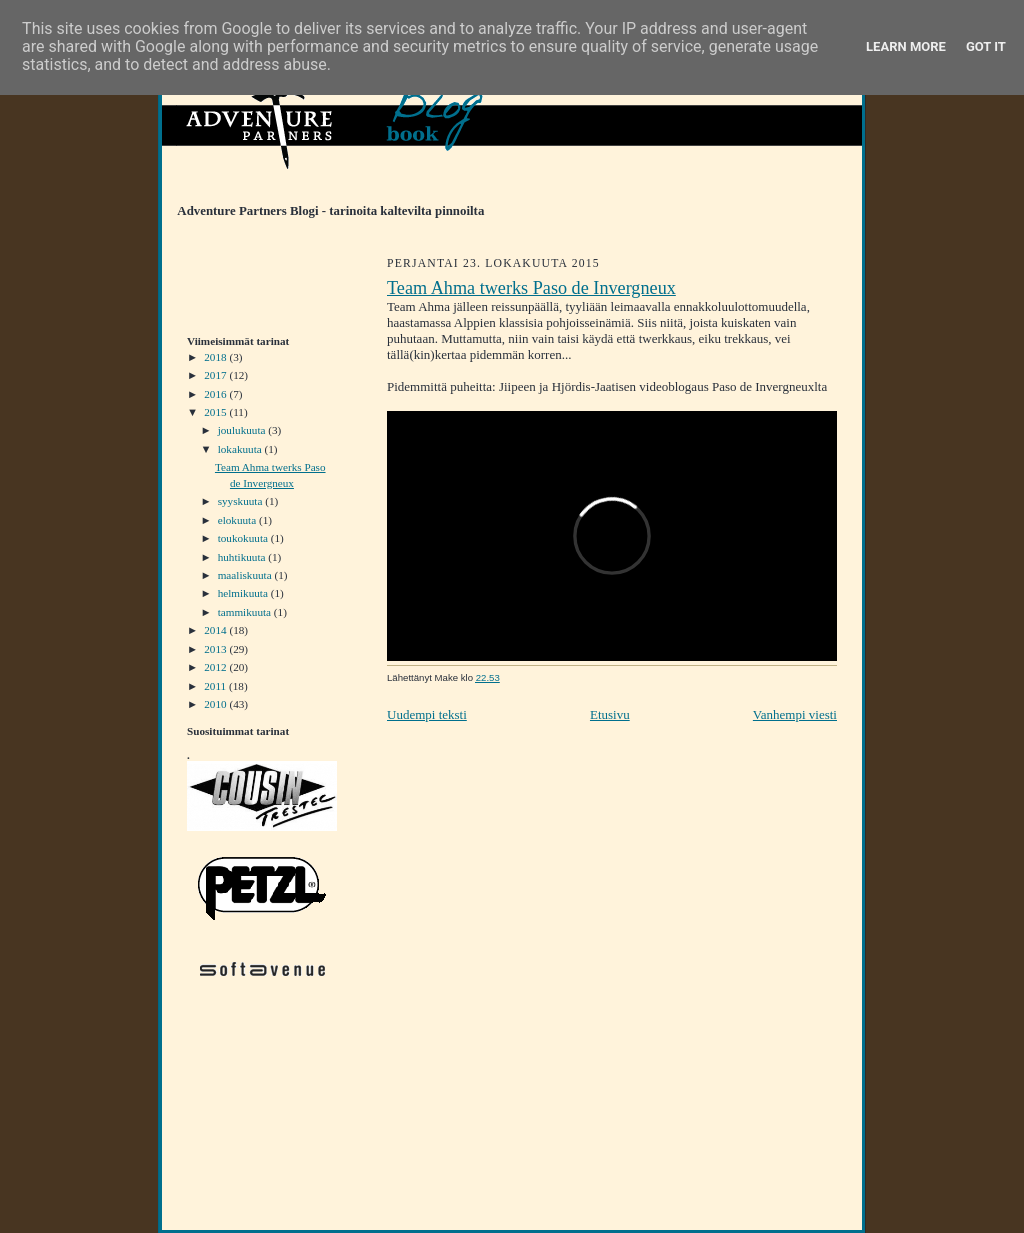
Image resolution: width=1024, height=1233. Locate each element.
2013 (216, 649)
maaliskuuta (246, 575)
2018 (216, 357)
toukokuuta (244, 538)
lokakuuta (241, 449)
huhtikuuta (243, 557)
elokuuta (238, 520)
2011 (216, 686)
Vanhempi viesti (795, 714)
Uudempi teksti (427, 714)
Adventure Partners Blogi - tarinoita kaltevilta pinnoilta (323, 211)
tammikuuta (246, 612)
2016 (216, 394)
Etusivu (610, 714)
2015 (216, 412)
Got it (986, 46)
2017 (216, 375)
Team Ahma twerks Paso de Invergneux (531, 288)
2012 (216, 667)
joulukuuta (243, 430)
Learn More (906, 46)
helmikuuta (244, 593)
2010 (216, 704)
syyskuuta (241, 501)
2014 (216, 630)
